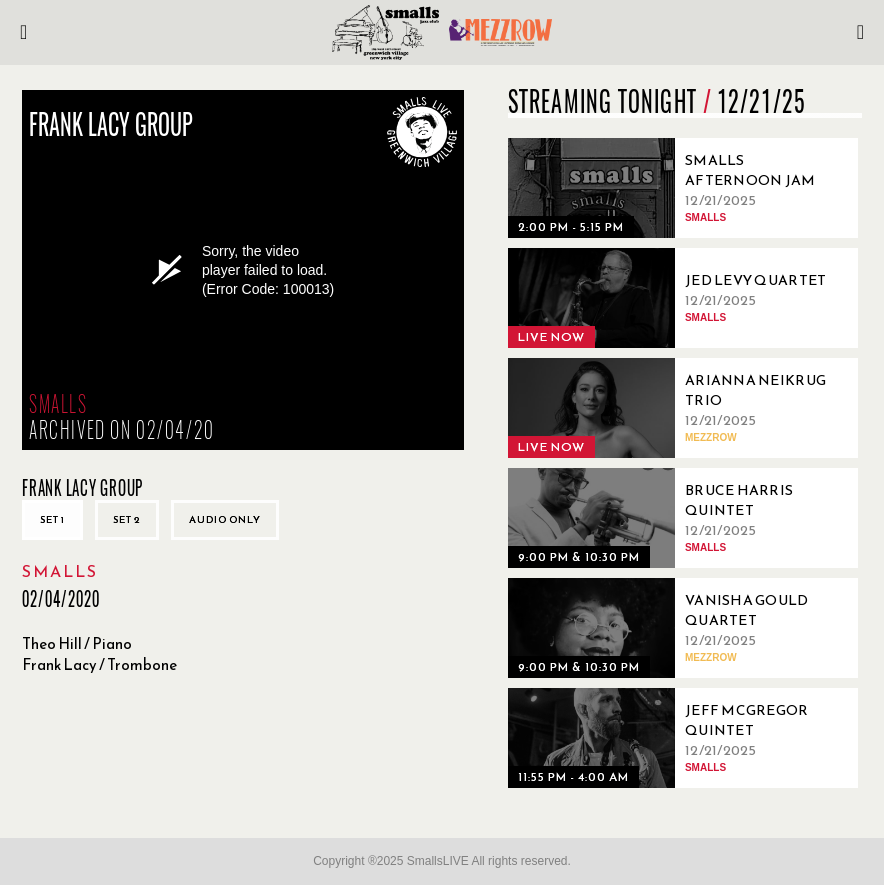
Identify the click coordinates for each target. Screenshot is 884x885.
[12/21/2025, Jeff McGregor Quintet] (678, 738)
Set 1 (52, 519)
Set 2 (127, 519)
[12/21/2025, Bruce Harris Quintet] (678, 518)
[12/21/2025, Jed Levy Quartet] (678, 298)
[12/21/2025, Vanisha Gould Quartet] (678, 628)
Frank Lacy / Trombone (99, 664)
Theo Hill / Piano (77, 643)
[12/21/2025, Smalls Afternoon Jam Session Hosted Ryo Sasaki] (678, 188)
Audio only (225, 519)
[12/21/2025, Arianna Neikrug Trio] (678, 408)
